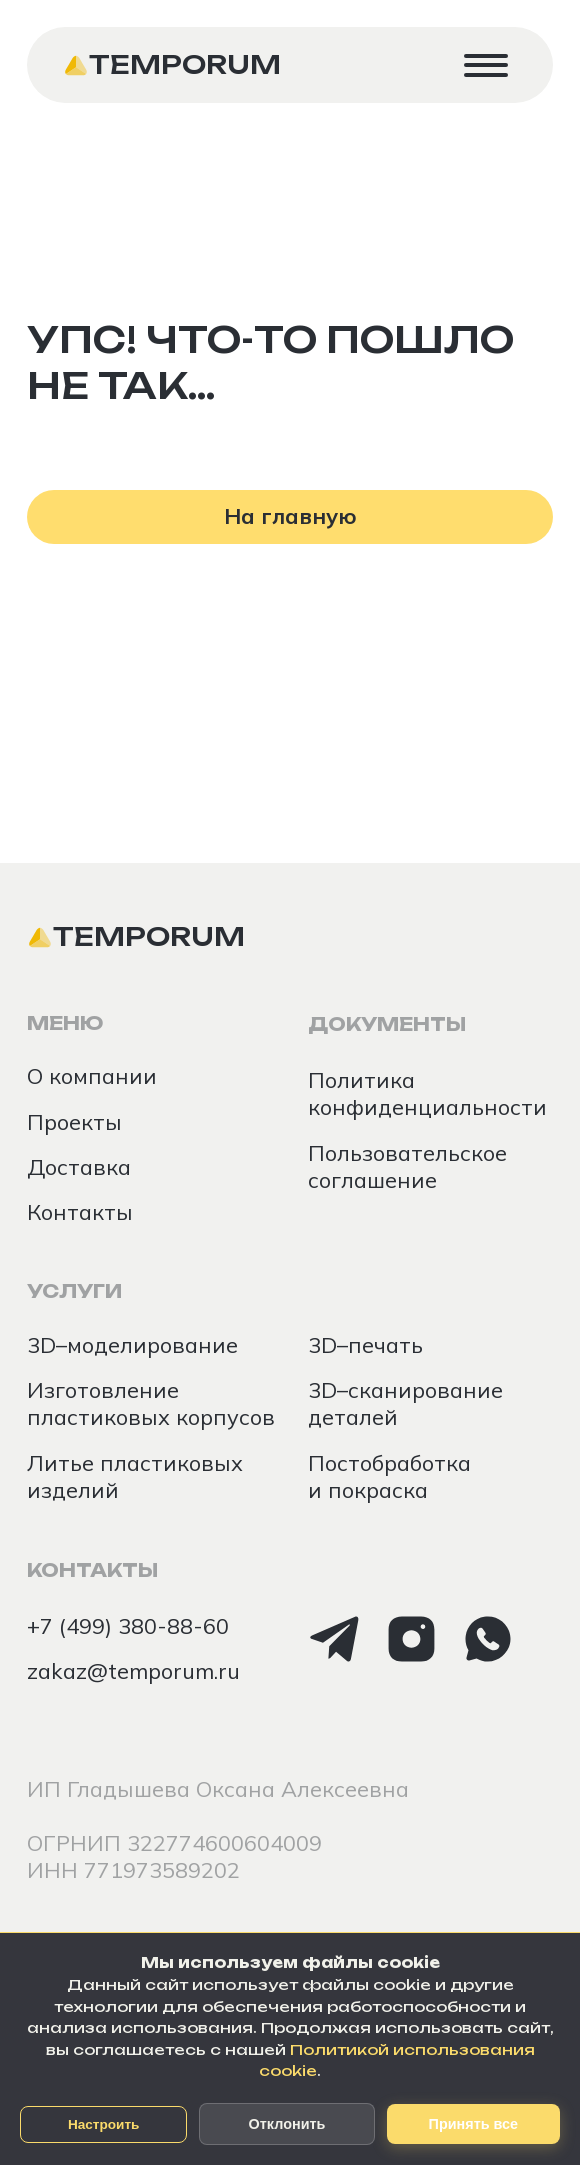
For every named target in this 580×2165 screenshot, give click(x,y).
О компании (92, 1075)
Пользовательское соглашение (407, 1166)
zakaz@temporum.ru (133, 1670)
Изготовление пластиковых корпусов (151, 1403)
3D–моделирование (132, 1344)
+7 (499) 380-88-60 (128, 1625)
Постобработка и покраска (389, 1476)
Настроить (104, 2124)
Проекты (74, 1121)
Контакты (80, 1211)
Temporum (185, 64)
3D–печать (365, 1344)
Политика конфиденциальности (427, 1093)
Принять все (473, 2124)
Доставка (79, 1166)
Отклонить (287, 2124)
